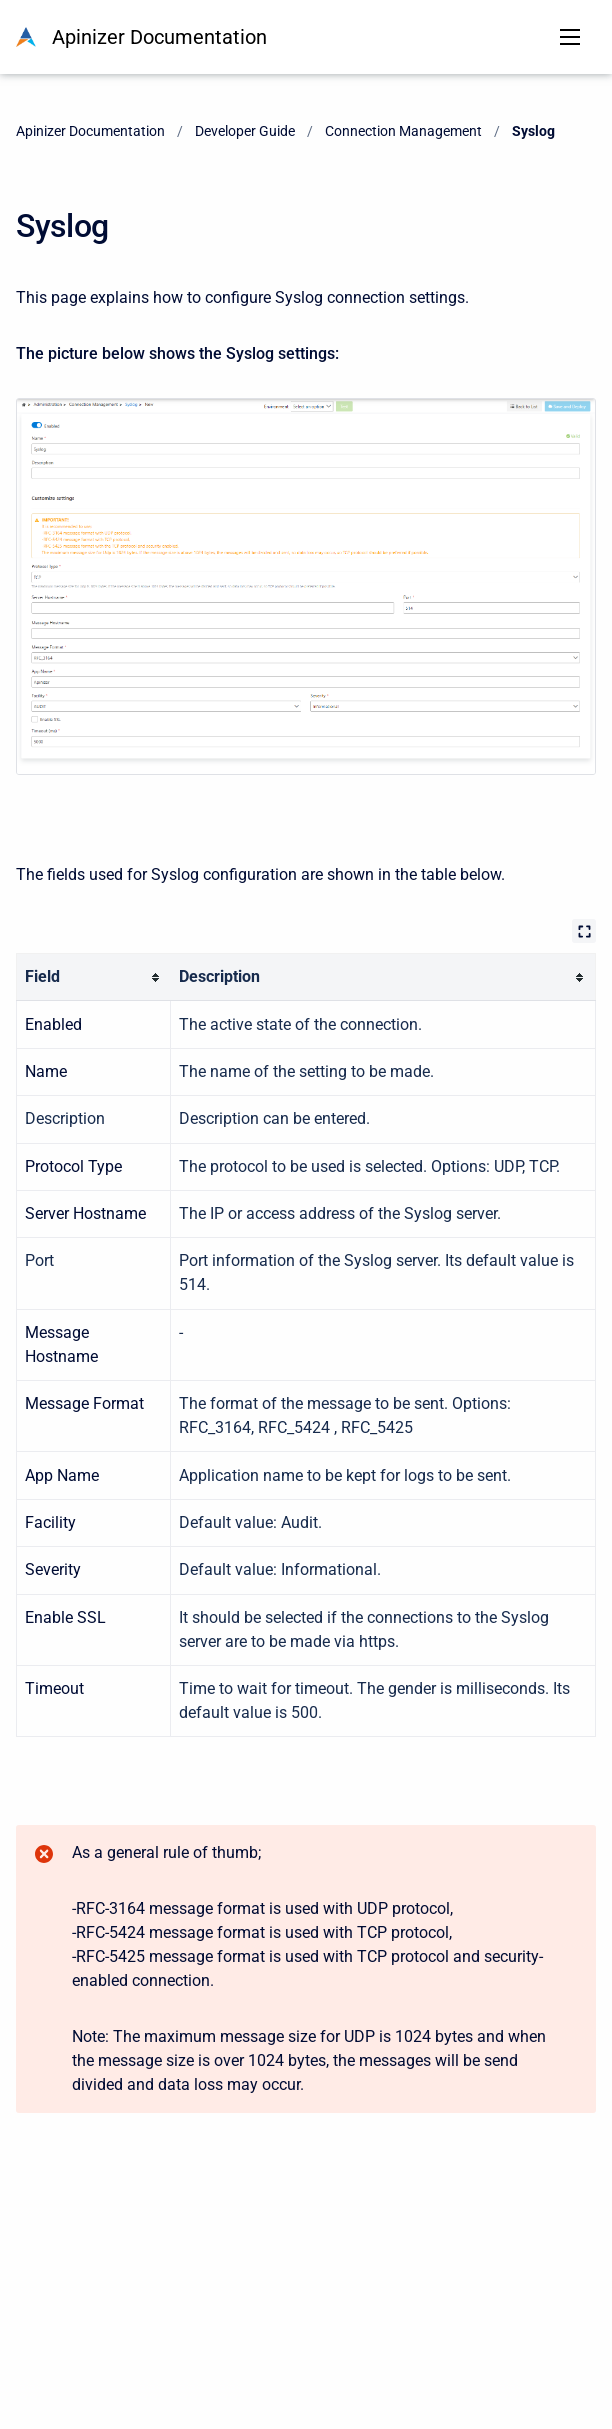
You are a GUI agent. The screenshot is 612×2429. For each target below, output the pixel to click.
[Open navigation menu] (570, 37)
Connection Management (403, 131)
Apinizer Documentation (159, 37)
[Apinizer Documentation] (26, 37)
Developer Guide (245, 131)
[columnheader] (94, 977)
